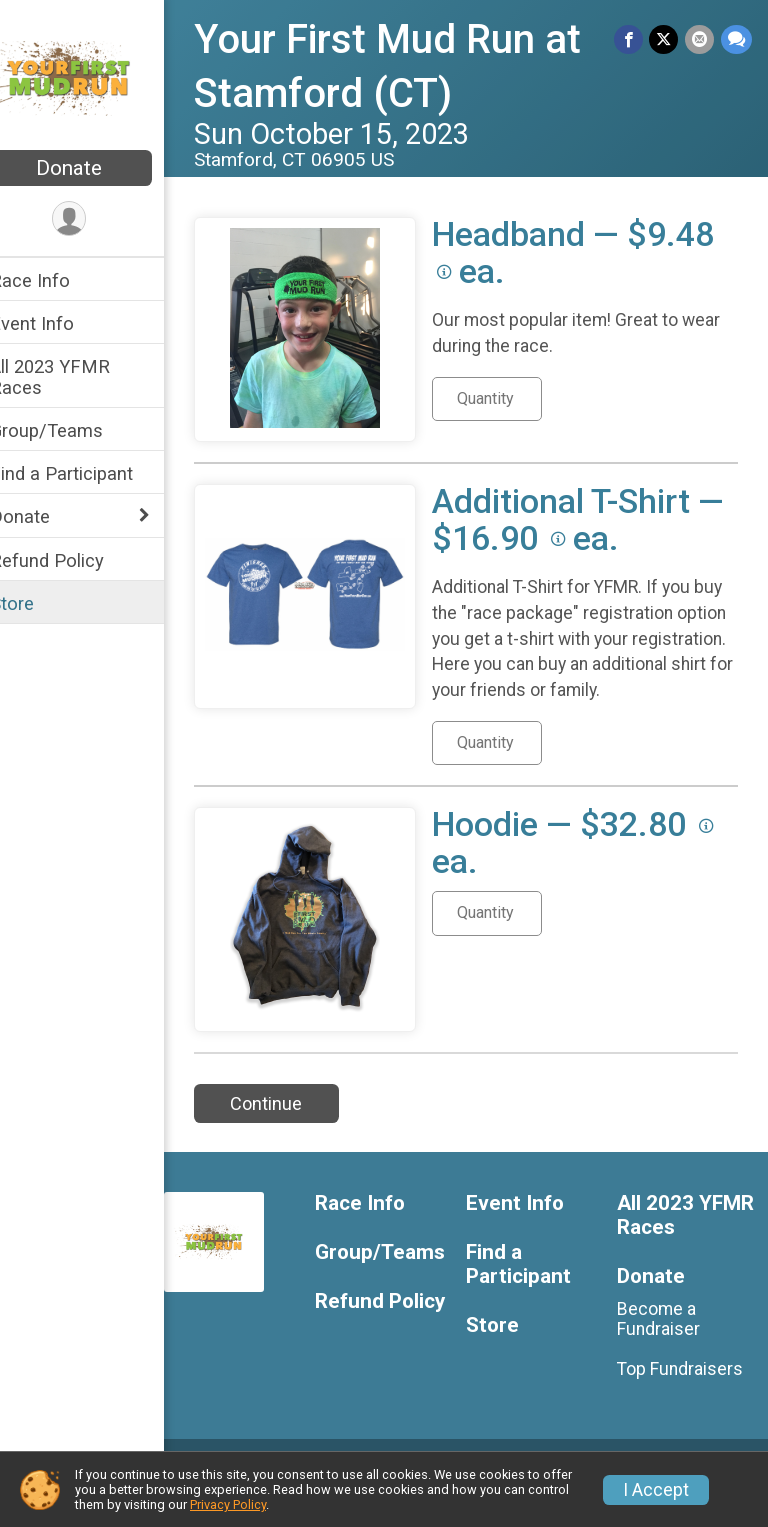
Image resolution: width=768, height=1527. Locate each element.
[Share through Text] (736, 39)
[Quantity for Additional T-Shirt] (513, 769)
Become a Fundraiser (665, 1344)
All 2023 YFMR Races (76, 377)
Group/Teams (72, 430)
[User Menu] (95, 219)
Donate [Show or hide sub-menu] (46, 516)
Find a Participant (87, 473)
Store (38, 603)
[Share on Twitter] (665, 39)
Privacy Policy (228, 1504)
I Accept (656, 1490)
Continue (292, 1128)
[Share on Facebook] (630, 39)
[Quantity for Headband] (513, 399)
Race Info (56, 280)
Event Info (58, 323)
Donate (95, 168)
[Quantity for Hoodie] (513, 939)
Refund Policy (73, 560)
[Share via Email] (700, 39)
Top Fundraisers (687, 1395)
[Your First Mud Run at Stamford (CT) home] (95, 77)
